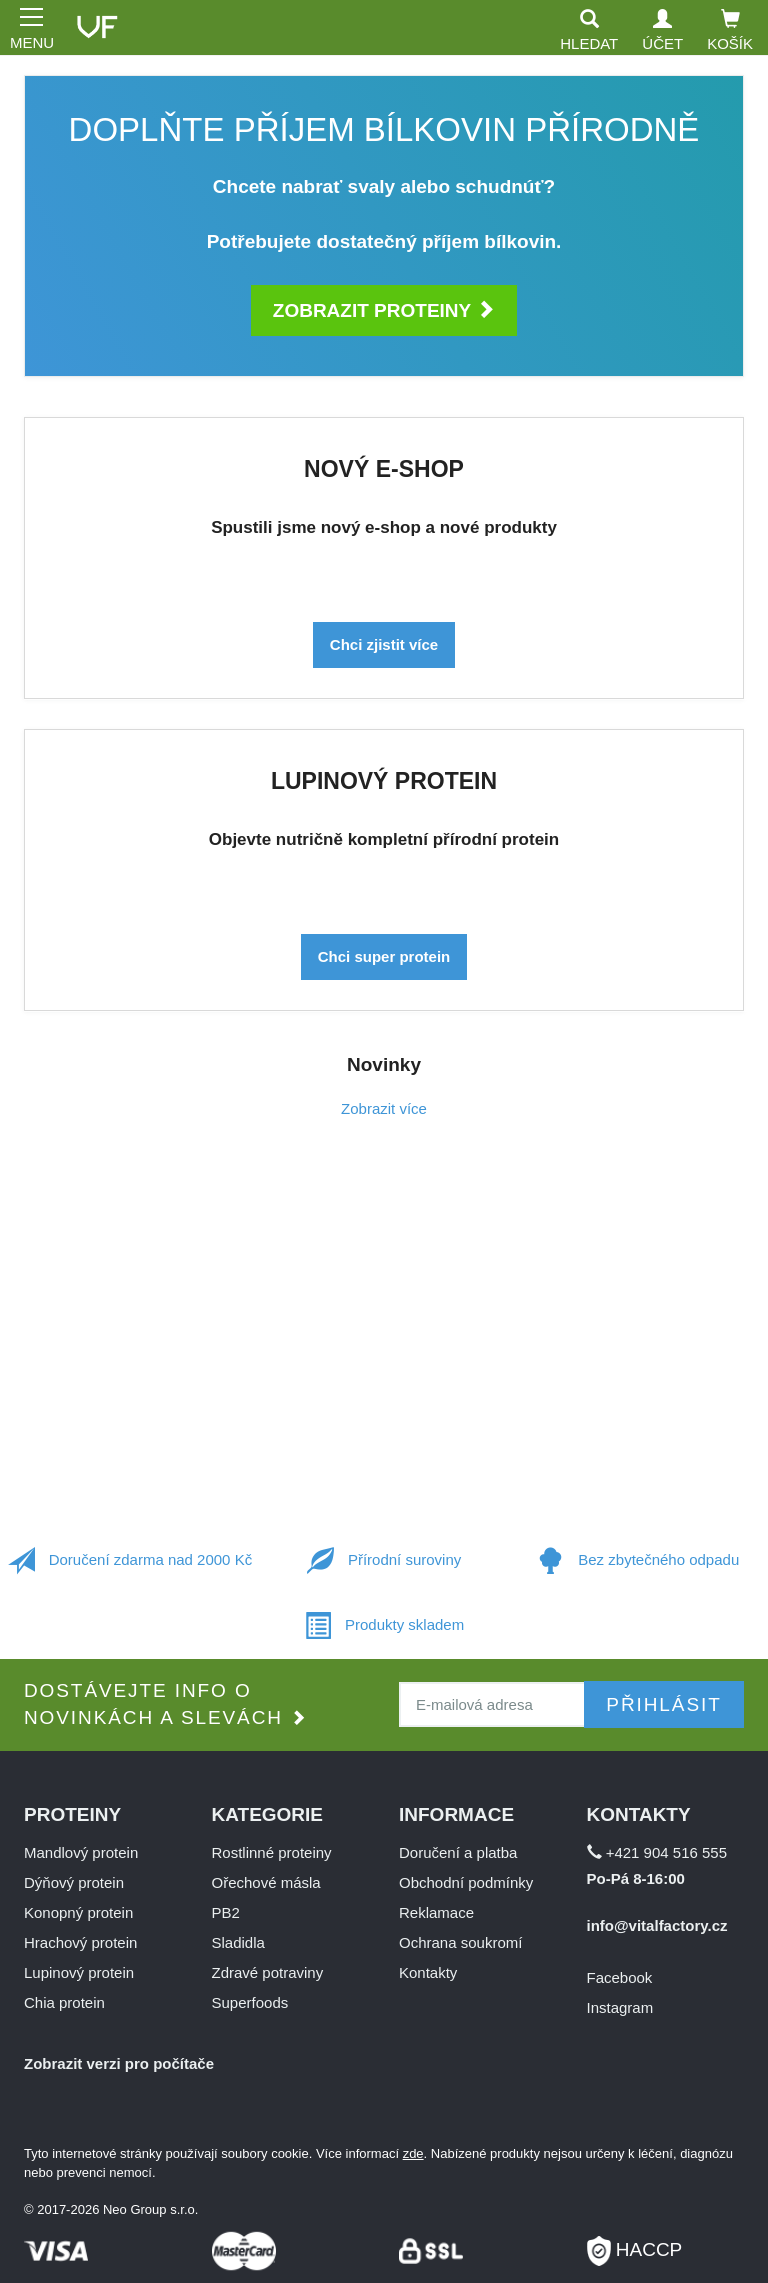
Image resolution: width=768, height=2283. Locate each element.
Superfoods (250, 2002)
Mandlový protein (81, 1852)
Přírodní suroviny (384, 1561)
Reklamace (436, 1912)
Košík (730, 30)
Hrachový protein (80, 1942)
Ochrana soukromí (460, 1942)
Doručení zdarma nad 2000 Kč (130, 1561)
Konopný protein (78, 1912)
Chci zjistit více (384, 644)
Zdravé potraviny (268, 1972)
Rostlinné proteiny (272, 1852)
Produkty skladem (384, 1626)
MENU (30, 26)
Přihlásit (663, 1704)
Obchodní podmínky (466, 1882)
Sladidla (238, 1942)
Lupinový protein (79, 1972)
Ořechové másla (266, 1882)
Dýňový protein (74, 1882)
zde (413, 2153)
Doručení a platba (458, 1852)
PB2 (226, 1912)
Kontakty (428, 1972)
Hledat (589, 30)
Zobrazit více (384, 1108)
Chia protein (64, 2002)
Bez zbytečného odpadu (638, 1561)
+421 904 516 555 (657, 1852)
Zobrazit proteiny (384, 310)
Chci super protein (384, 956)
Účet (662, 30)
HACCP (635, 2243)
